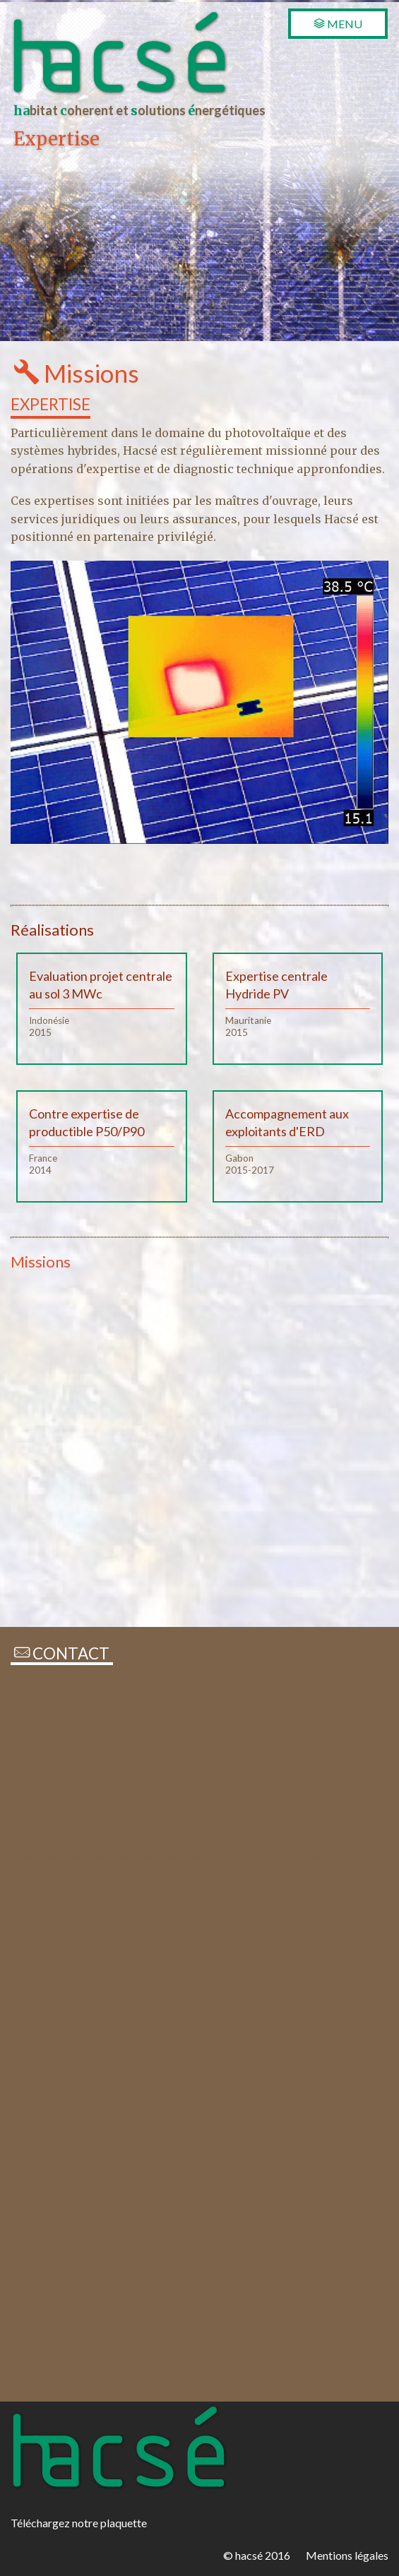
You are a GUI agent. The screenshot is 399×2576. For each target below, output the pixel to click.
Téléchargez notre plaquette (79, 2522)
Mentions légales (347, 2555)
